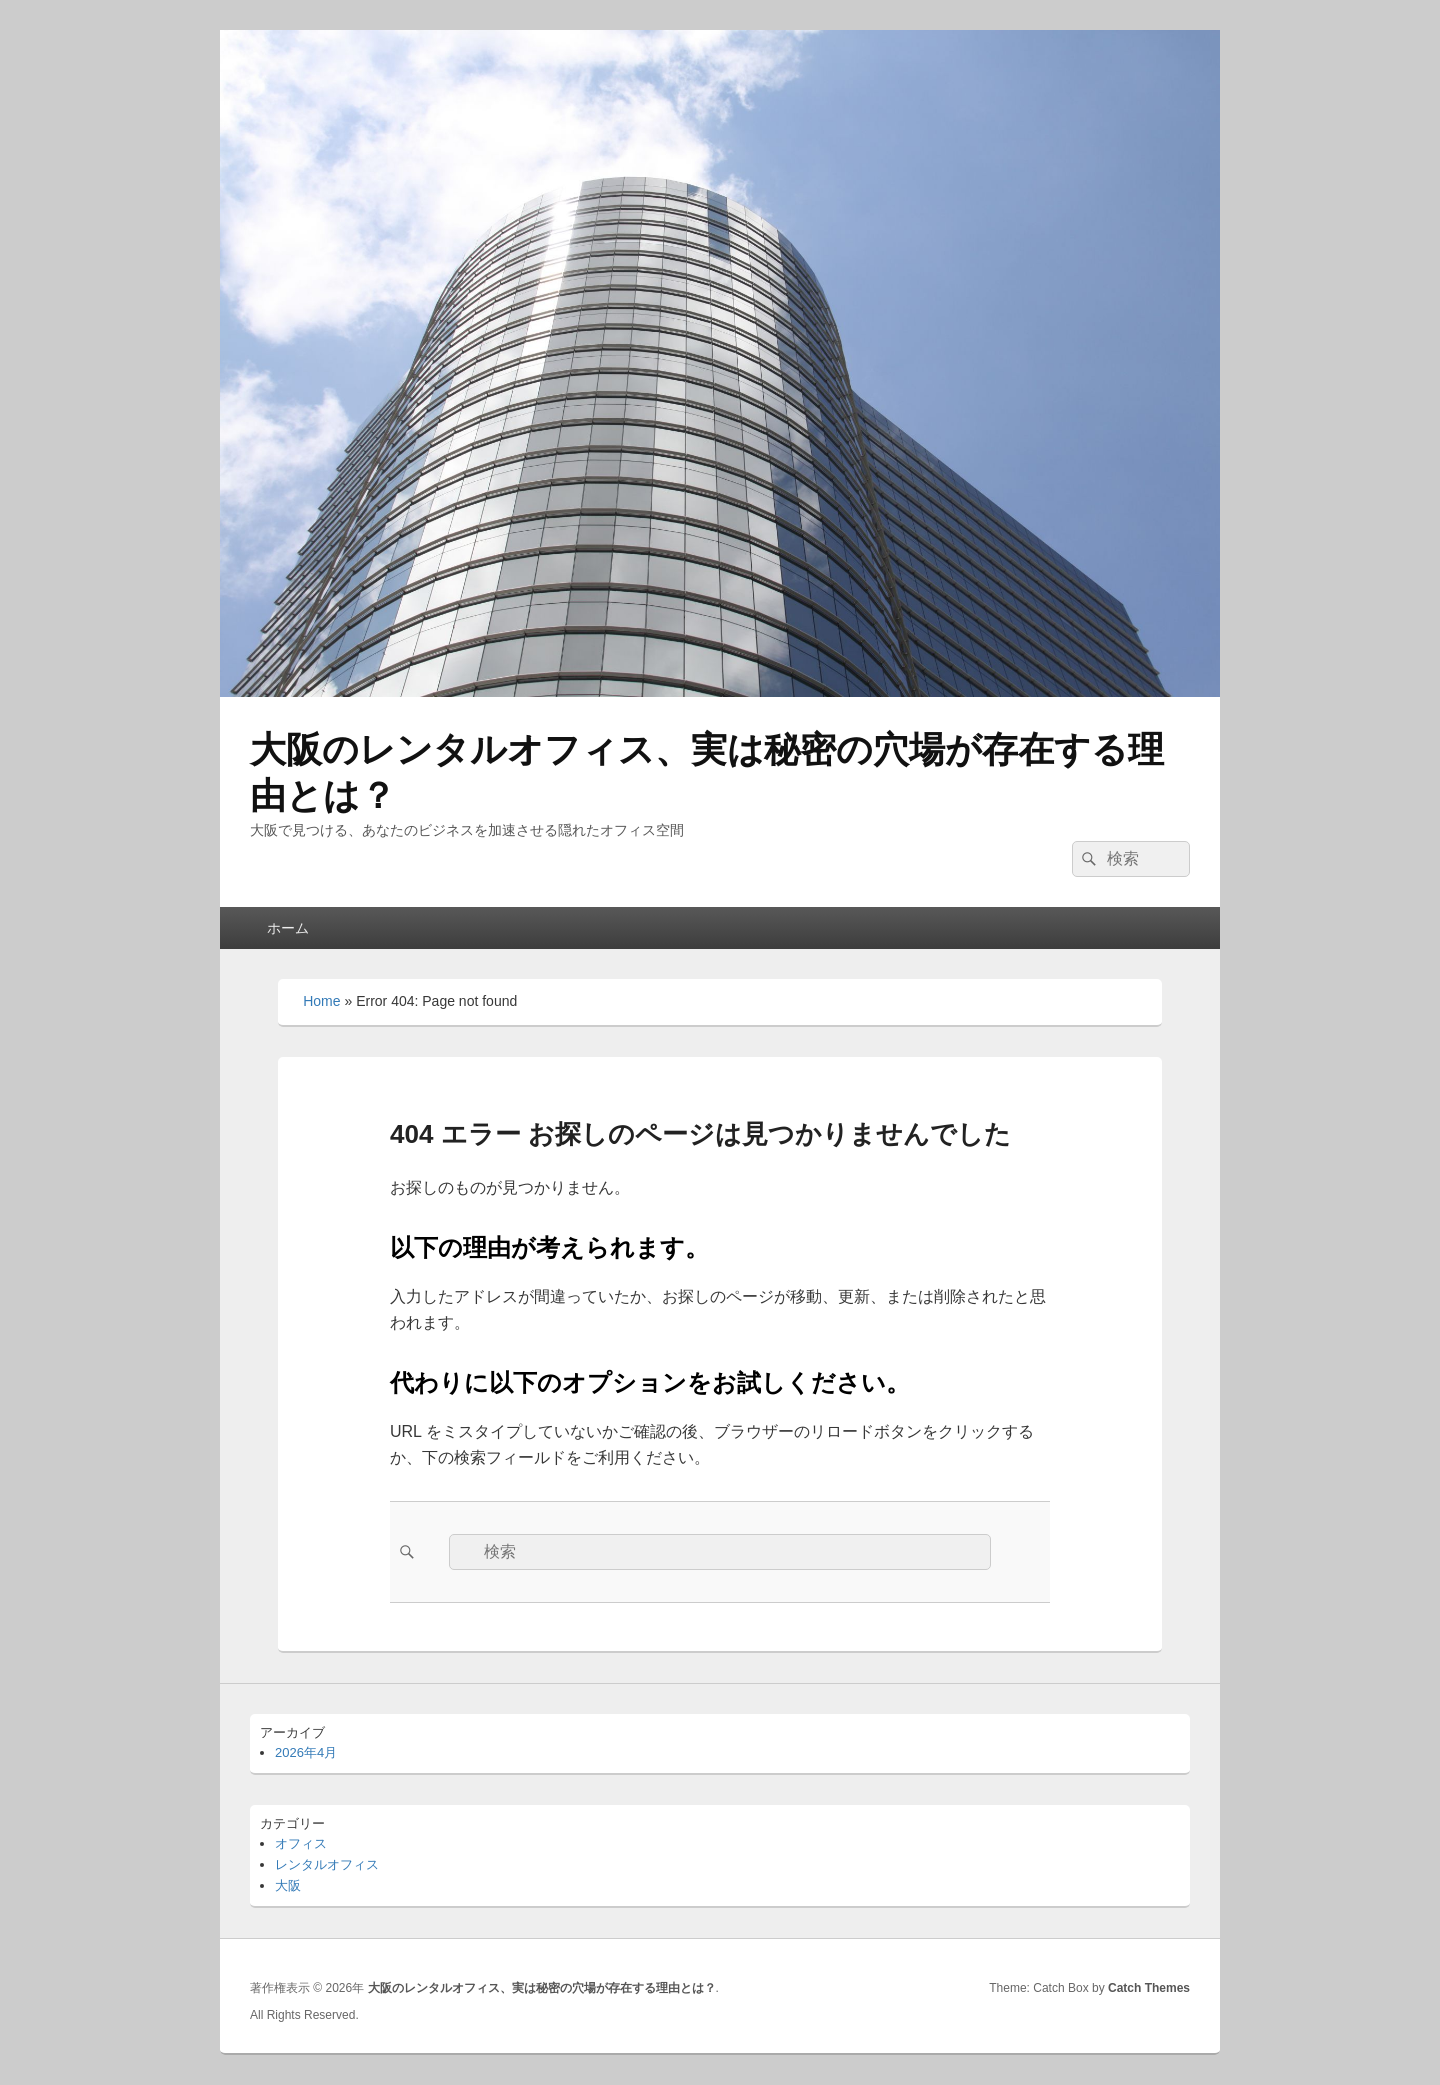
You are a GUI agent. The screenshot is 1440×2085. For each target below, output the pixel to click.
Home (321, 1001)
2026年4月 (306, 1752)
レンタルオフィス (327, 1864)
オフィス (301, 1843)
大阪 (288, 1885)
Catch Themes (1149, 1988)
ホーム (288, 928)
